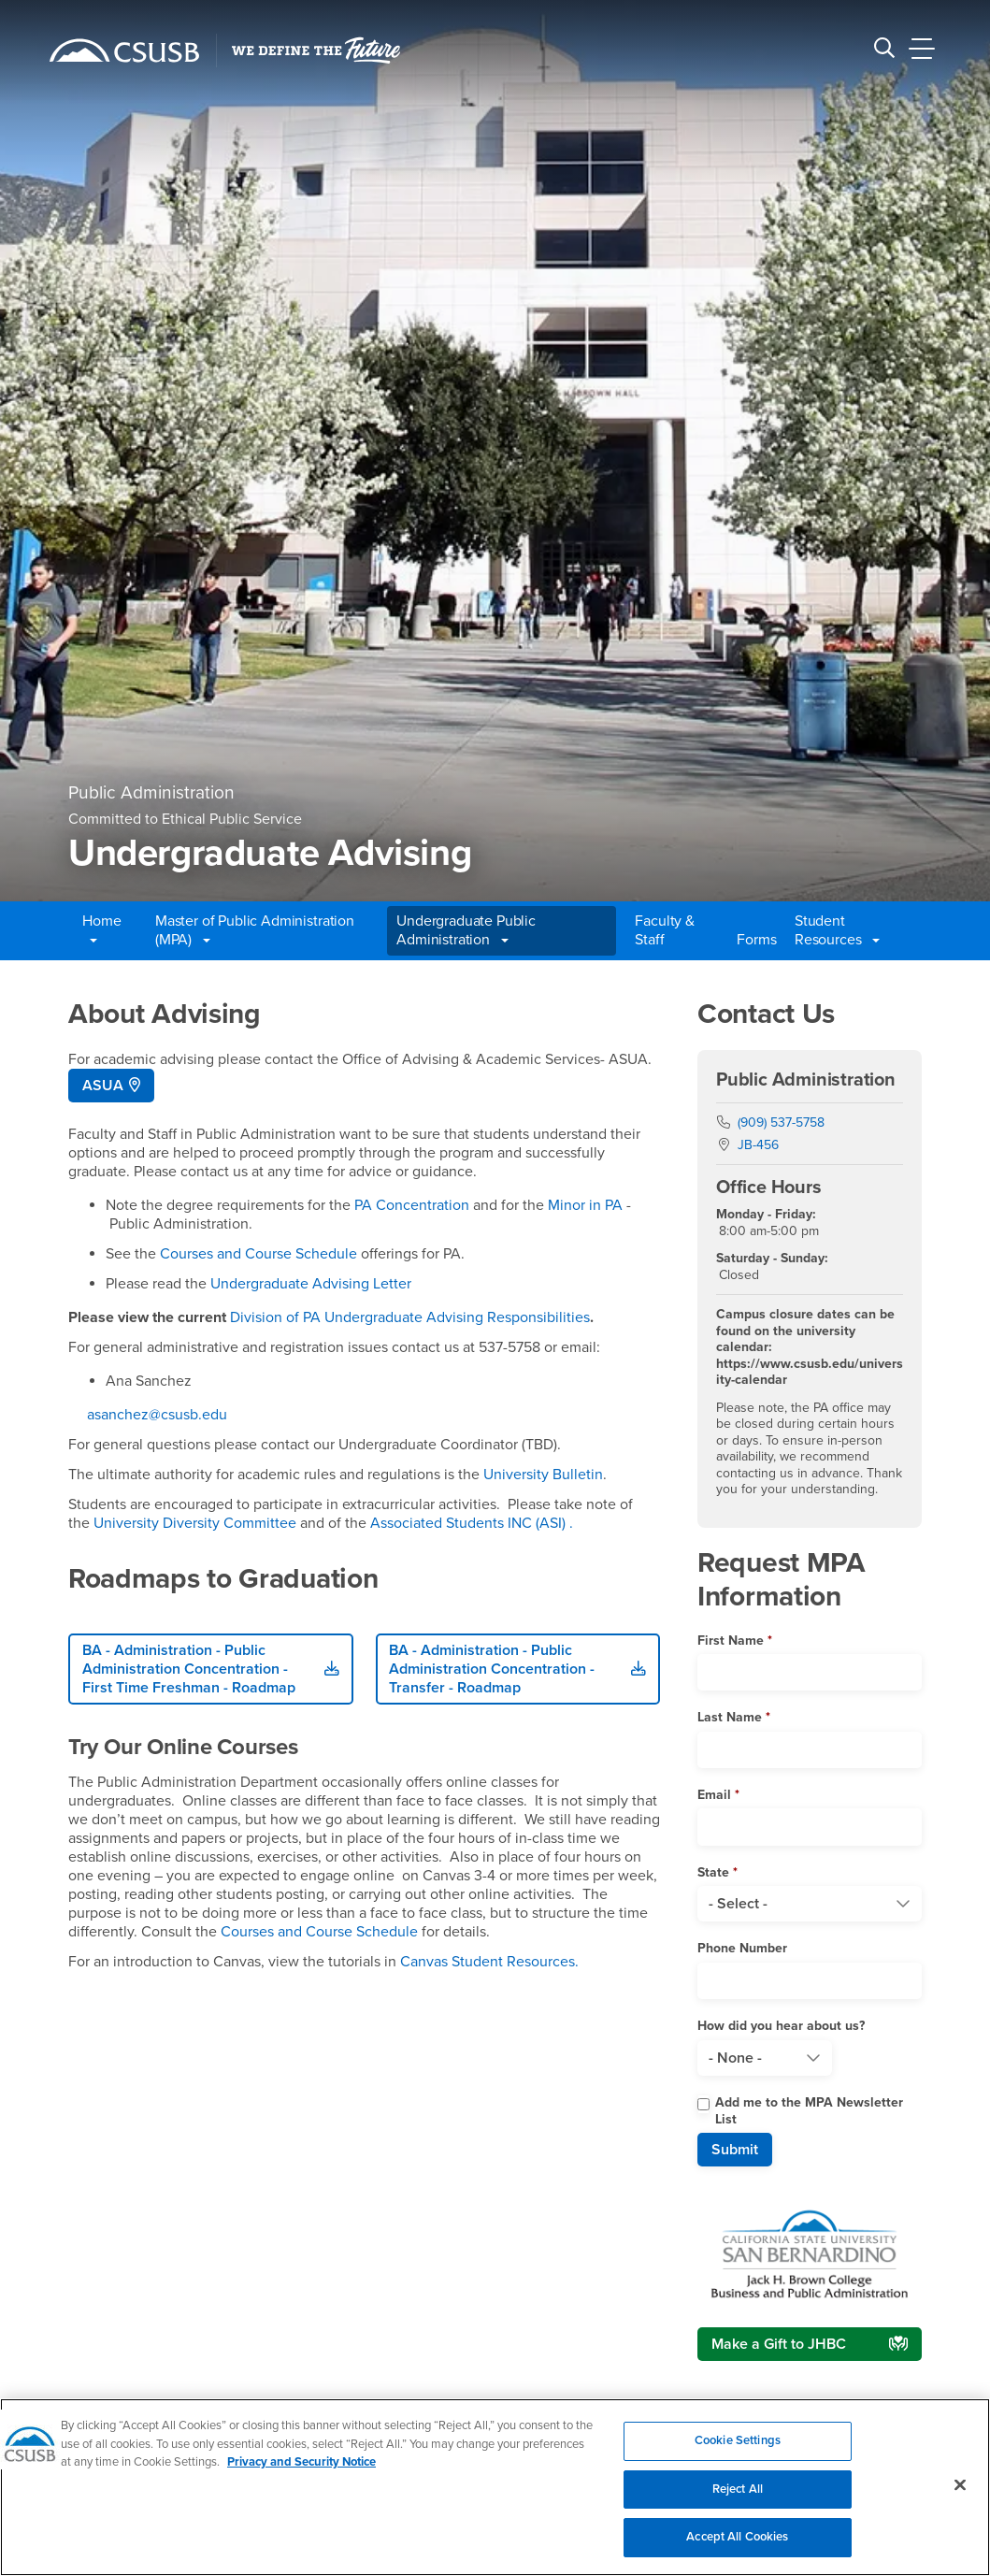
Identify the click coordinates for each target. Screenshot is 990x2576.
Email (714, 1795)
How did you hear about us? (781, 2026)
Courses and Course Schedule (258, 1254)
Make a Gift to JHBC (778, 2344)
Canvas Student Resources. (489, 1961)
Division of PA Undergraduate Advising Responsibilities (410, 1317)
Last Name (729, 1717)
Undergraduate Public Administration (466, 930)
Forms (756, 939)
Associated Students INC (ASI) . (471, 1523)
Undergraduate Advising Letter (310, 1283)
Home (101, 930)
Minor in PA (585, 1205)
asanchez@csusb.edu (157, 1414)
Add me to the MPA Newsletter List (809, 2110)
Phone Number (742, 1948)
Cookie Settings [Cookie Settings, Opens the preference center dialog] (738, 2451)
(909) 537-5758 (781, 1122)
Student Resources (837, 930)
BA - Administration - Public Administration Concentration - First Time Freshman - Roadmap (188, 1669)
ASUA (102, 1085)
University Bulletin (541, 1474)
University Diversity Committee (194, 1523)
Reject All (737, 2499)
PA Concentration (411, 1205)
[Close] (960, 2495)
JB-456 (758, 1145)
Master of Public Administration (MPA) (254, 930)
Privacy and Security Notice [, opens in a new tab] (301, 2473)
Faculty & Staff (665, 930)
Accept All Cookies (737, 2547)
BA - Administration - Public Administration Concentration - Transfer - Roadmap (492, 1669)
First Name (730, 1640)
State (713, 1872)
